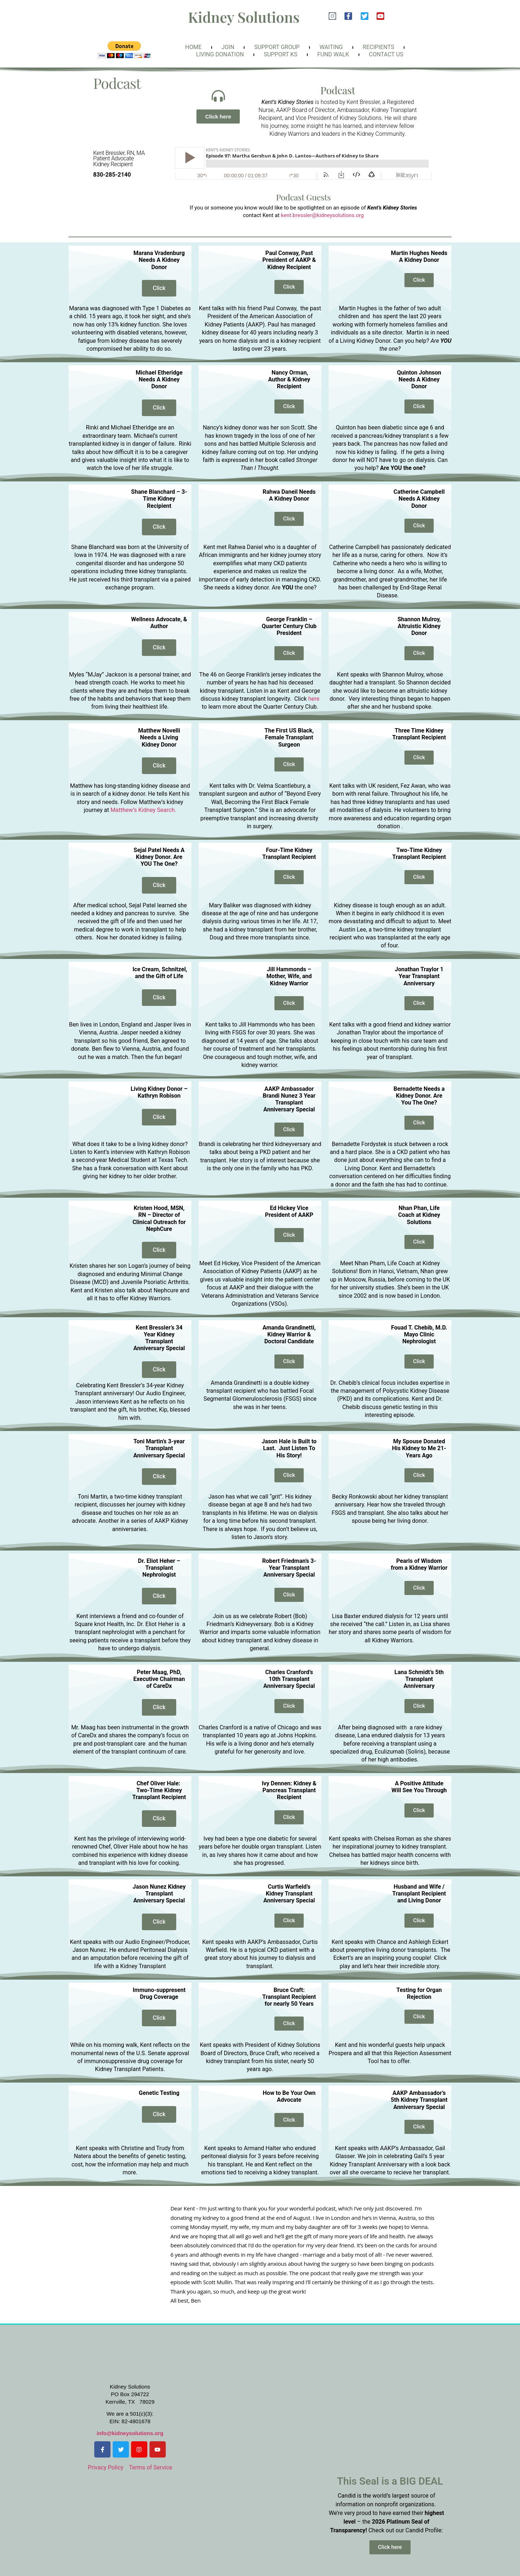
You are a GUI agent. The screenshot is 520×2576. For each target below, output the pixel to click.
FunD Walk (333, 54)
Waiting (331, 47)
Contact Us (386, 54)
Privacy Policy (106, 2467)
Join (227, 47)
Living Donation (220, 54)
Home (193, 47)
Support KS (280, 54)
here (313, 698)
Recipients (378, 47)
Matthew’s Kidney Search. (143, 810)
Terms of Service (150, 2467)
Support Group (277, 47)
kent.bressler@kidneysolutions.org (322, 215)
